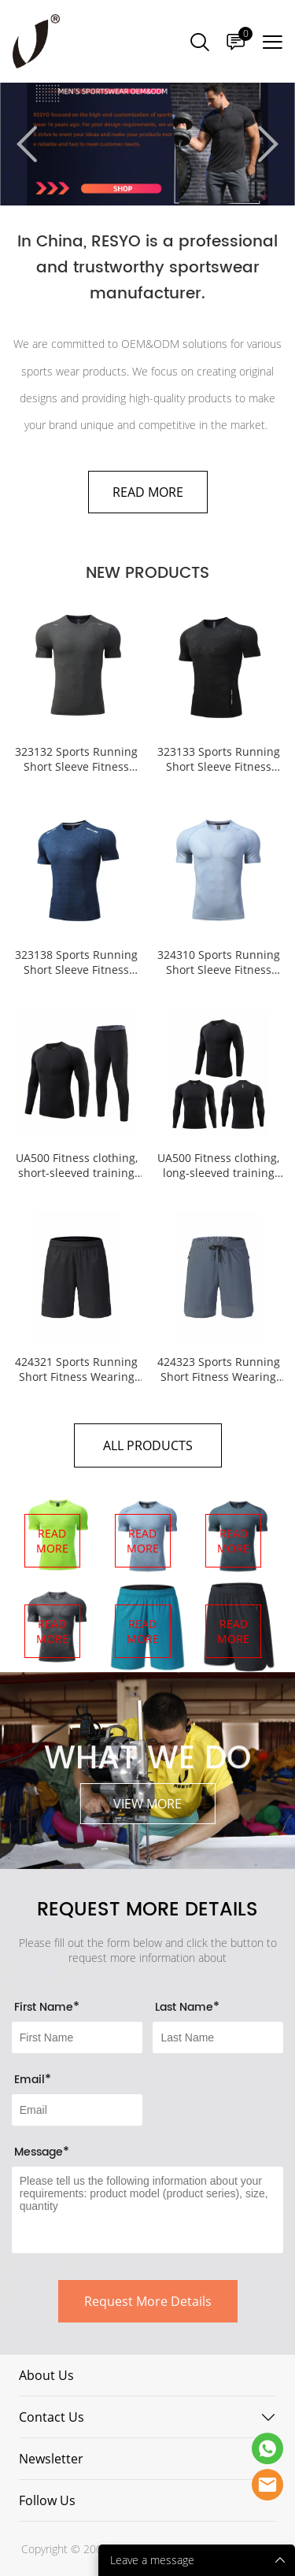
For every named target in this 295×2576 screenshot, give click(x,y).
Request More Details (148, 2301)
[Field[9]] (77, 2110)
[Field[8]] (218, 2037)
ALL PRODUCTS (148, 1445)
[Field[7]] (77, 2037)
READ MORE (147, 492)
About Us (46, 2375)
